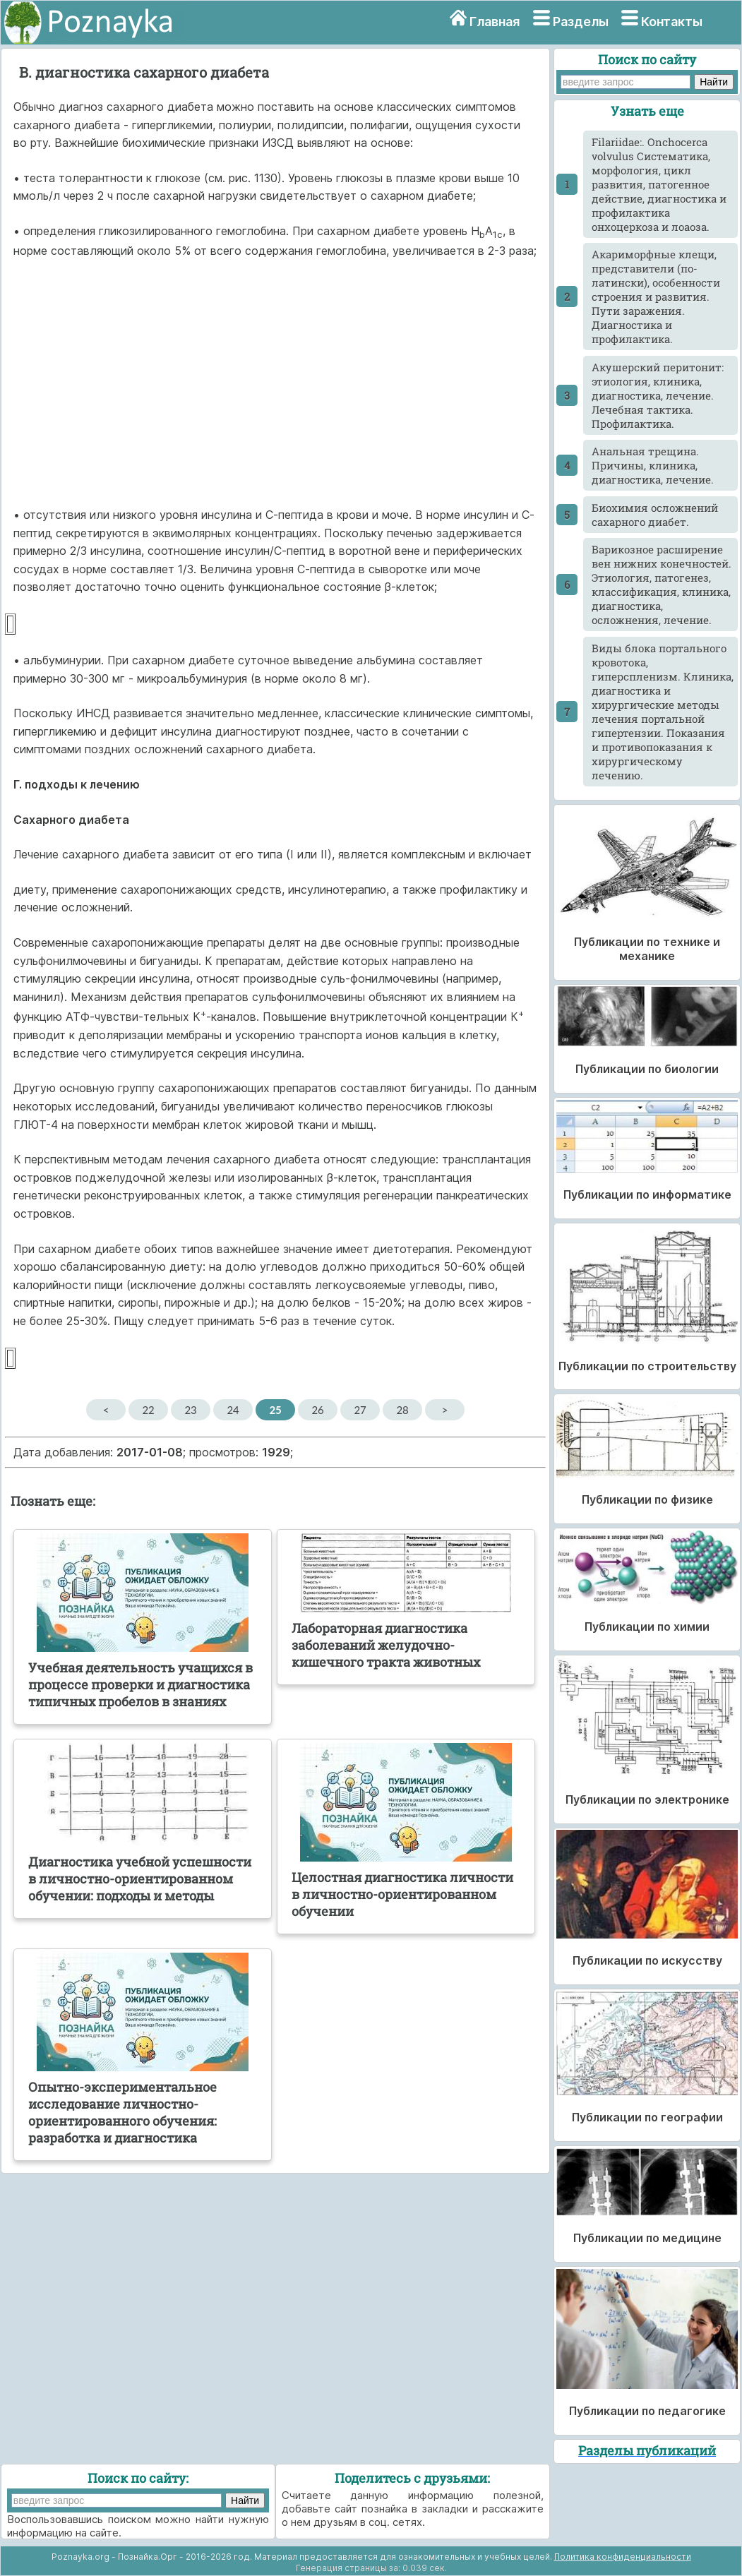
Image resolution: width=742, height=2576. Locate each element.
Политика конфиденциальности (622, 2556)
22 (148, 1409)
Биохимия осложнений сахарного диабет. (655, 515)
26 (317, 1409)
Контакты (671, 21)
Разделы (581, 21)
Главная (494, 21)
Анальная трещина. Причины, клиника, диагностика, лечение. (653, 465)
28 (402, 1409)
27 (360, 1409)
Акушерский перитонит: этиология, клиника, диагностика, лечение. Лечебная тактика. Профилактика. (658, 395)
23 (190, 1409)
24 (233, 1409)
